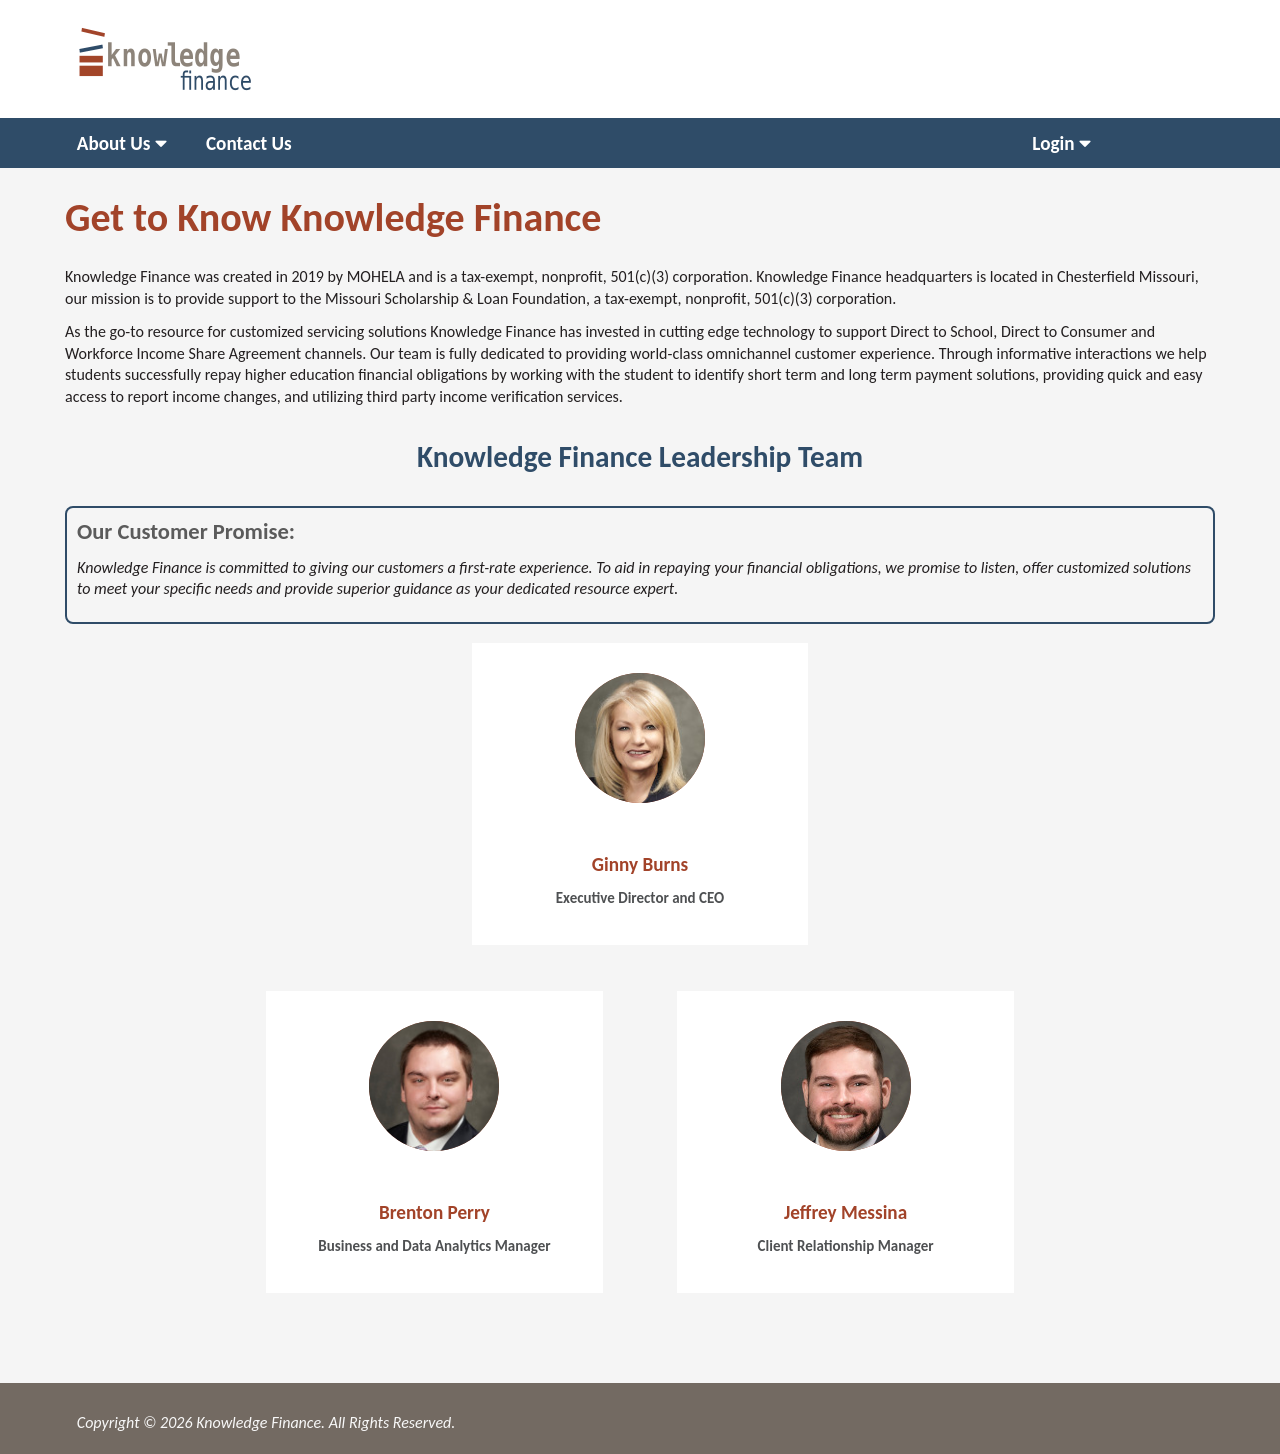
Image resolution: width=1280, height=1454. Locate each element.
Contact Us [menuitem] (249, 143)
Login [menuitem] (1053, 143)
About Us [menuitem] (114, 143)
